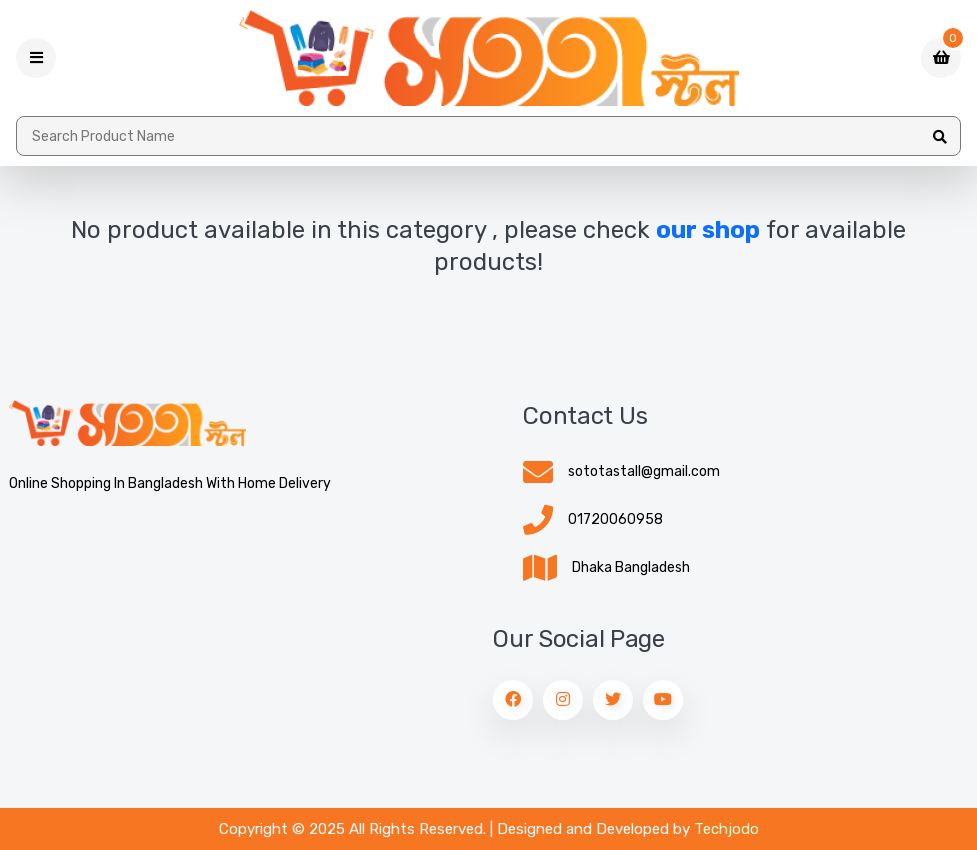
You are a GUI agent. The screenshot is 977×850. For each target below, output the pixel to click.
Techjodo (726, 829)
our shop (708, 230)
